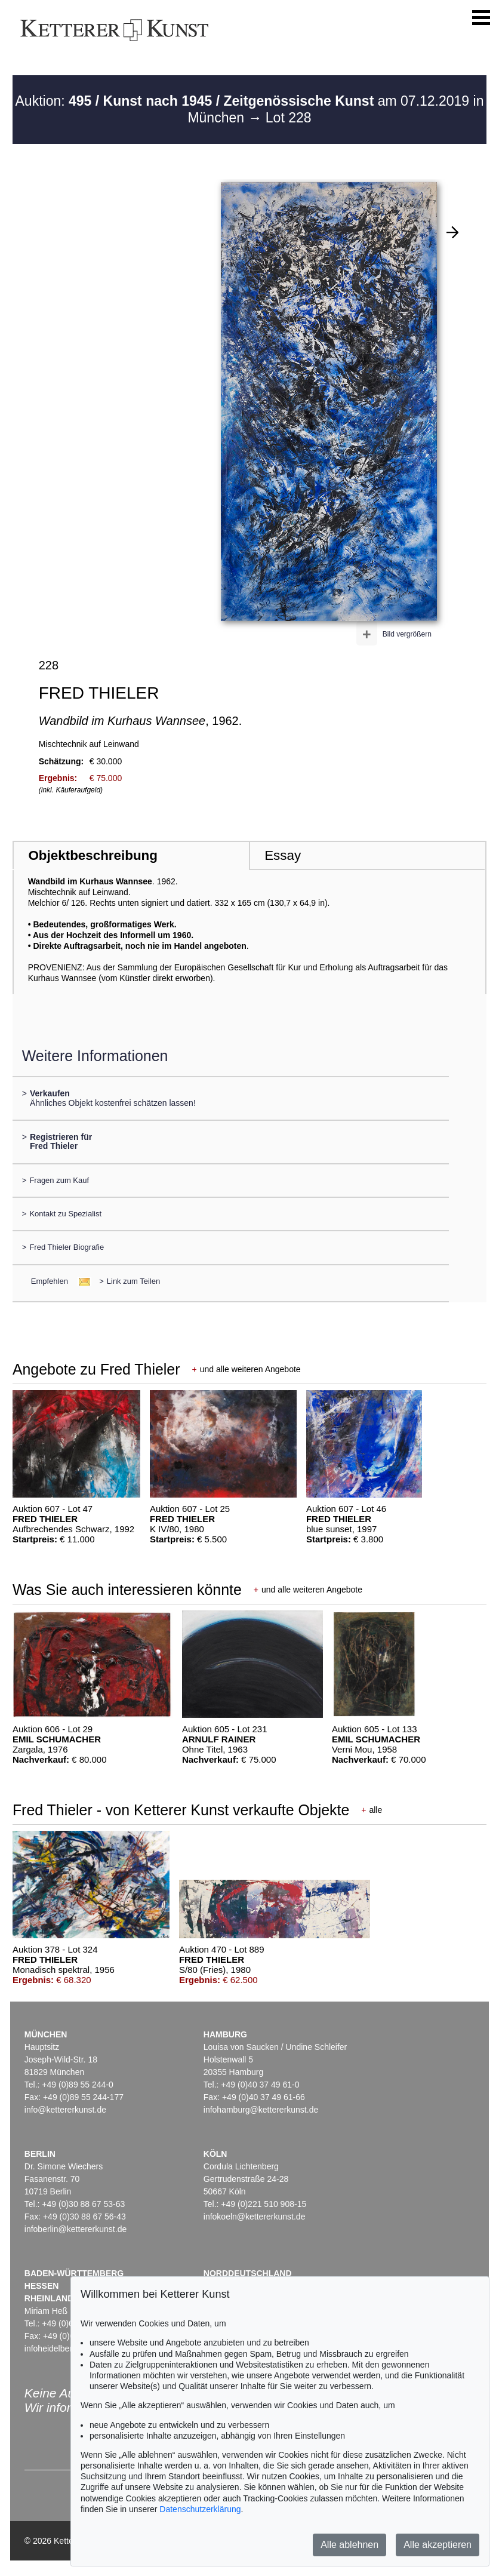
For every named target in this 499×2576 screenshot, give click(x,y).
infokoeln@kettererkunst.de (255, 2216)
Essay (282, 855)
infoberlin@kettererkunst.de (75, 2229)
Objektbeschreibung (92, 855)
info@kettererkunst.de (65, 2109)
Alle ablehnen (349, 2545)
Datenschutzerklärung (200, 2509)
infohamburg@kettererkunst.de (261, 2109)
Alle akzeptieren (437, 2545)
